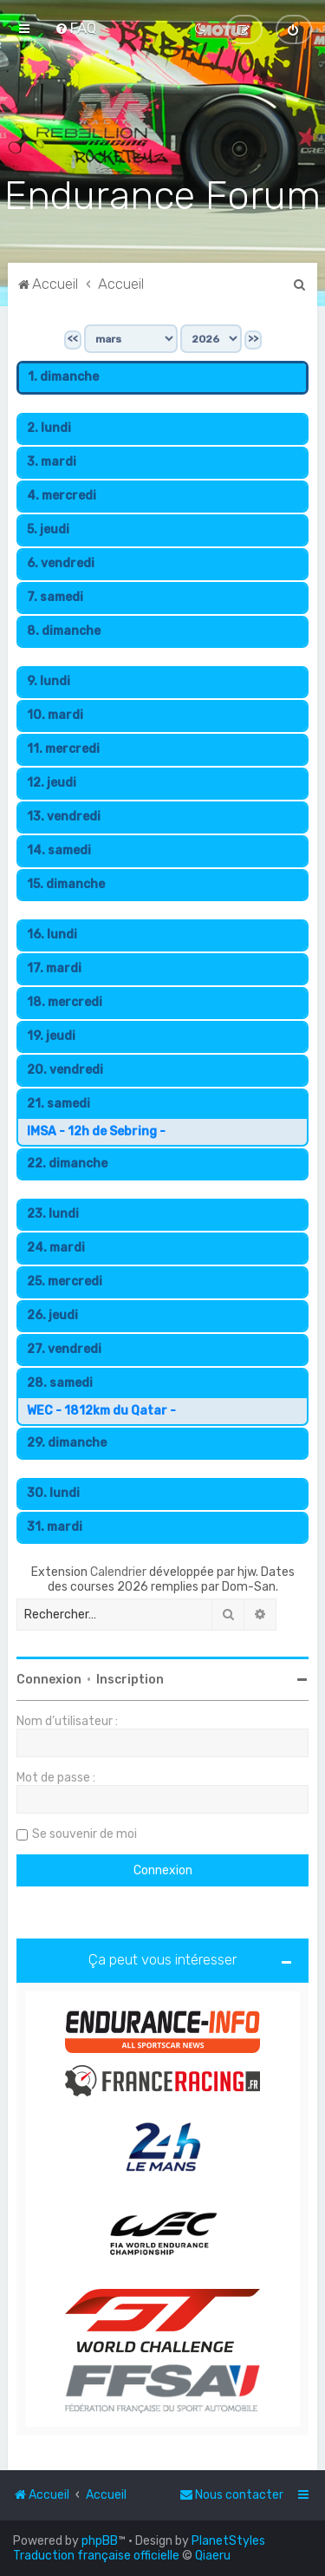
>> (253, 336)
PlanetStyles (228, 2541)
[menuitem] (75, 28)
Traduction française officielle (96, 2555)
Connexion (48, 1677)
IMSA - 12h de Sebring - (96, 1129)
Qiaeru (213, 2555)
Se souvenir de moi (84, 1832)
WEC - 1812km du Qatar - (101, 1409)
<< (73, 336)
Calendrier (118, 1570)
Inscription (130, 1677)
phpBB (99, 2541)
